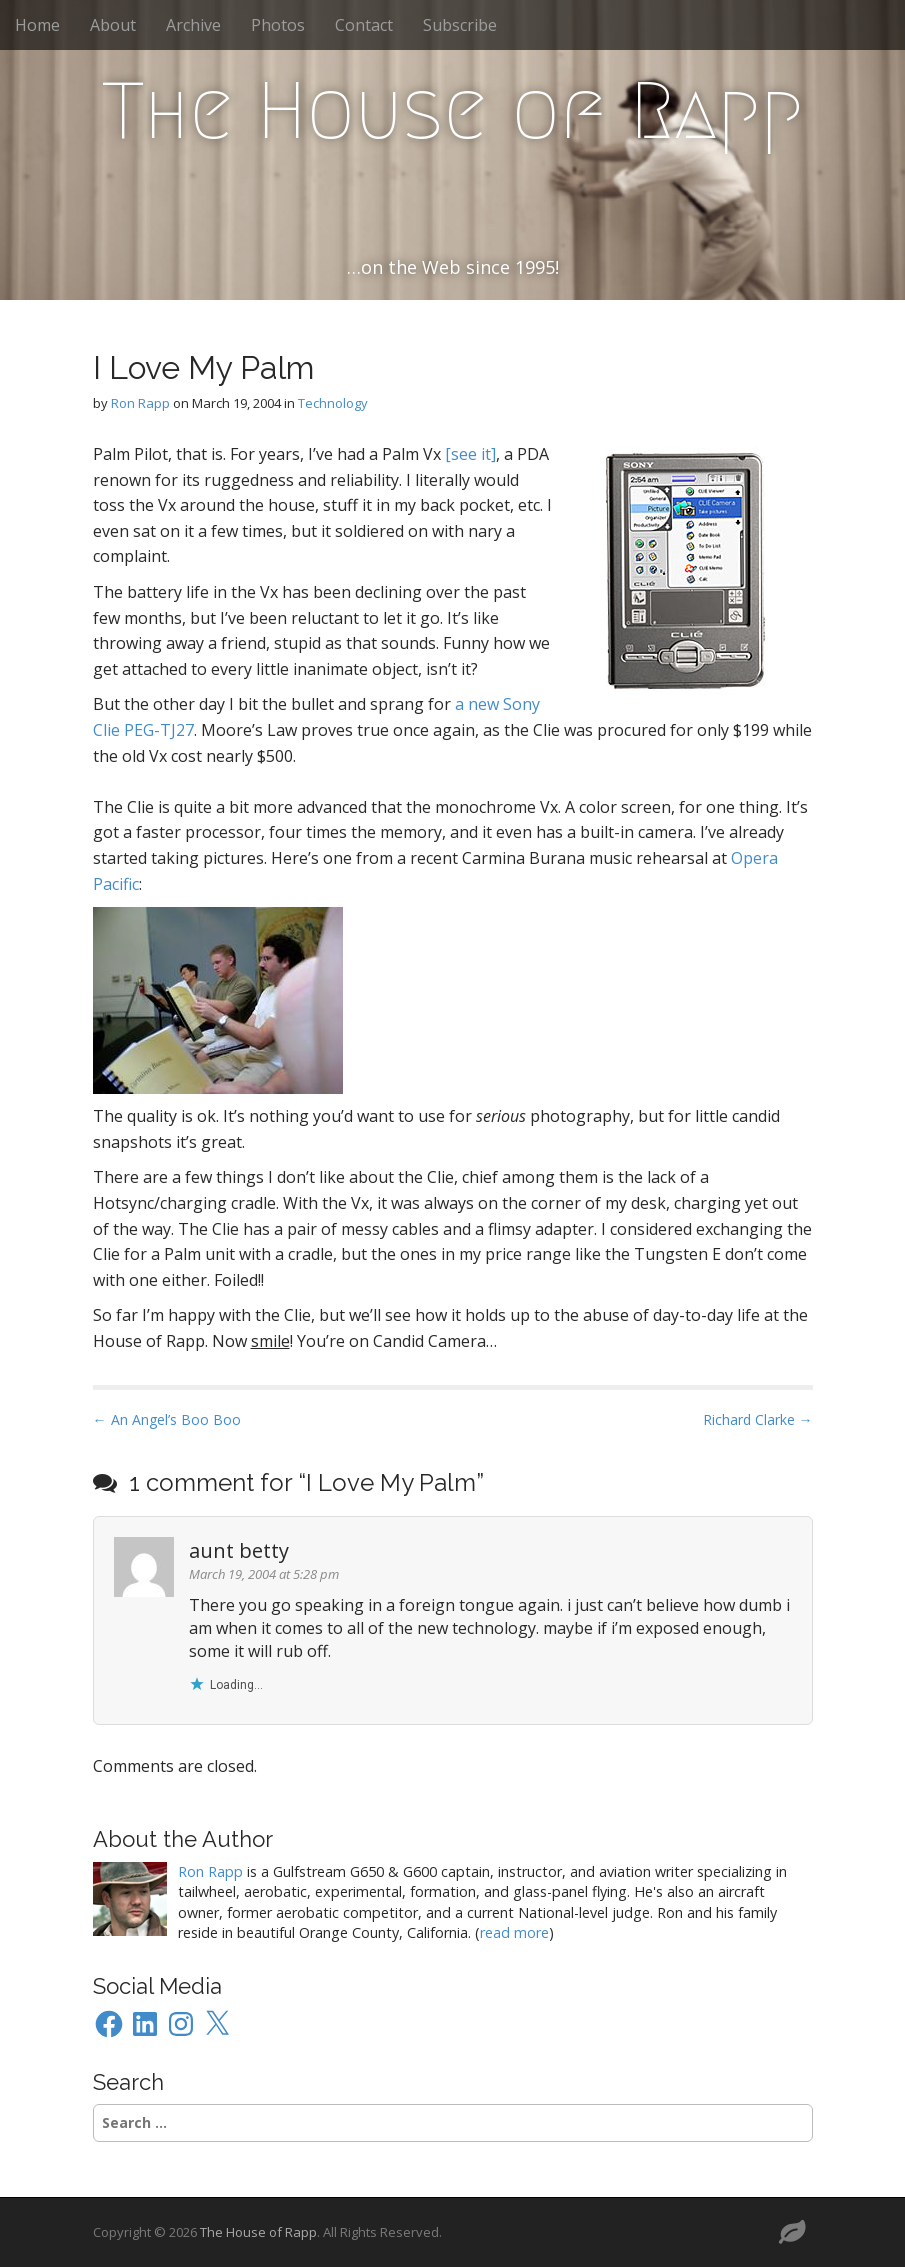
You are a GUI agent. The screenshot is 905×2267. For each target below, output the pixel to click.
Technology (333, 403)
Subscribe (460, 25)
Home (37, 25)
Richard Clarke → (758, 1419)
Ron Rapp (140, 403)
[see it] (470, 454)
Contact (364, 25)
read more (514, 1932)
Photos (278, 25)
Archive (193, 25)
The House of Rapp (452, 111)
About (113, 25)
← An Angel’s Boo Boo (167, 1419)
